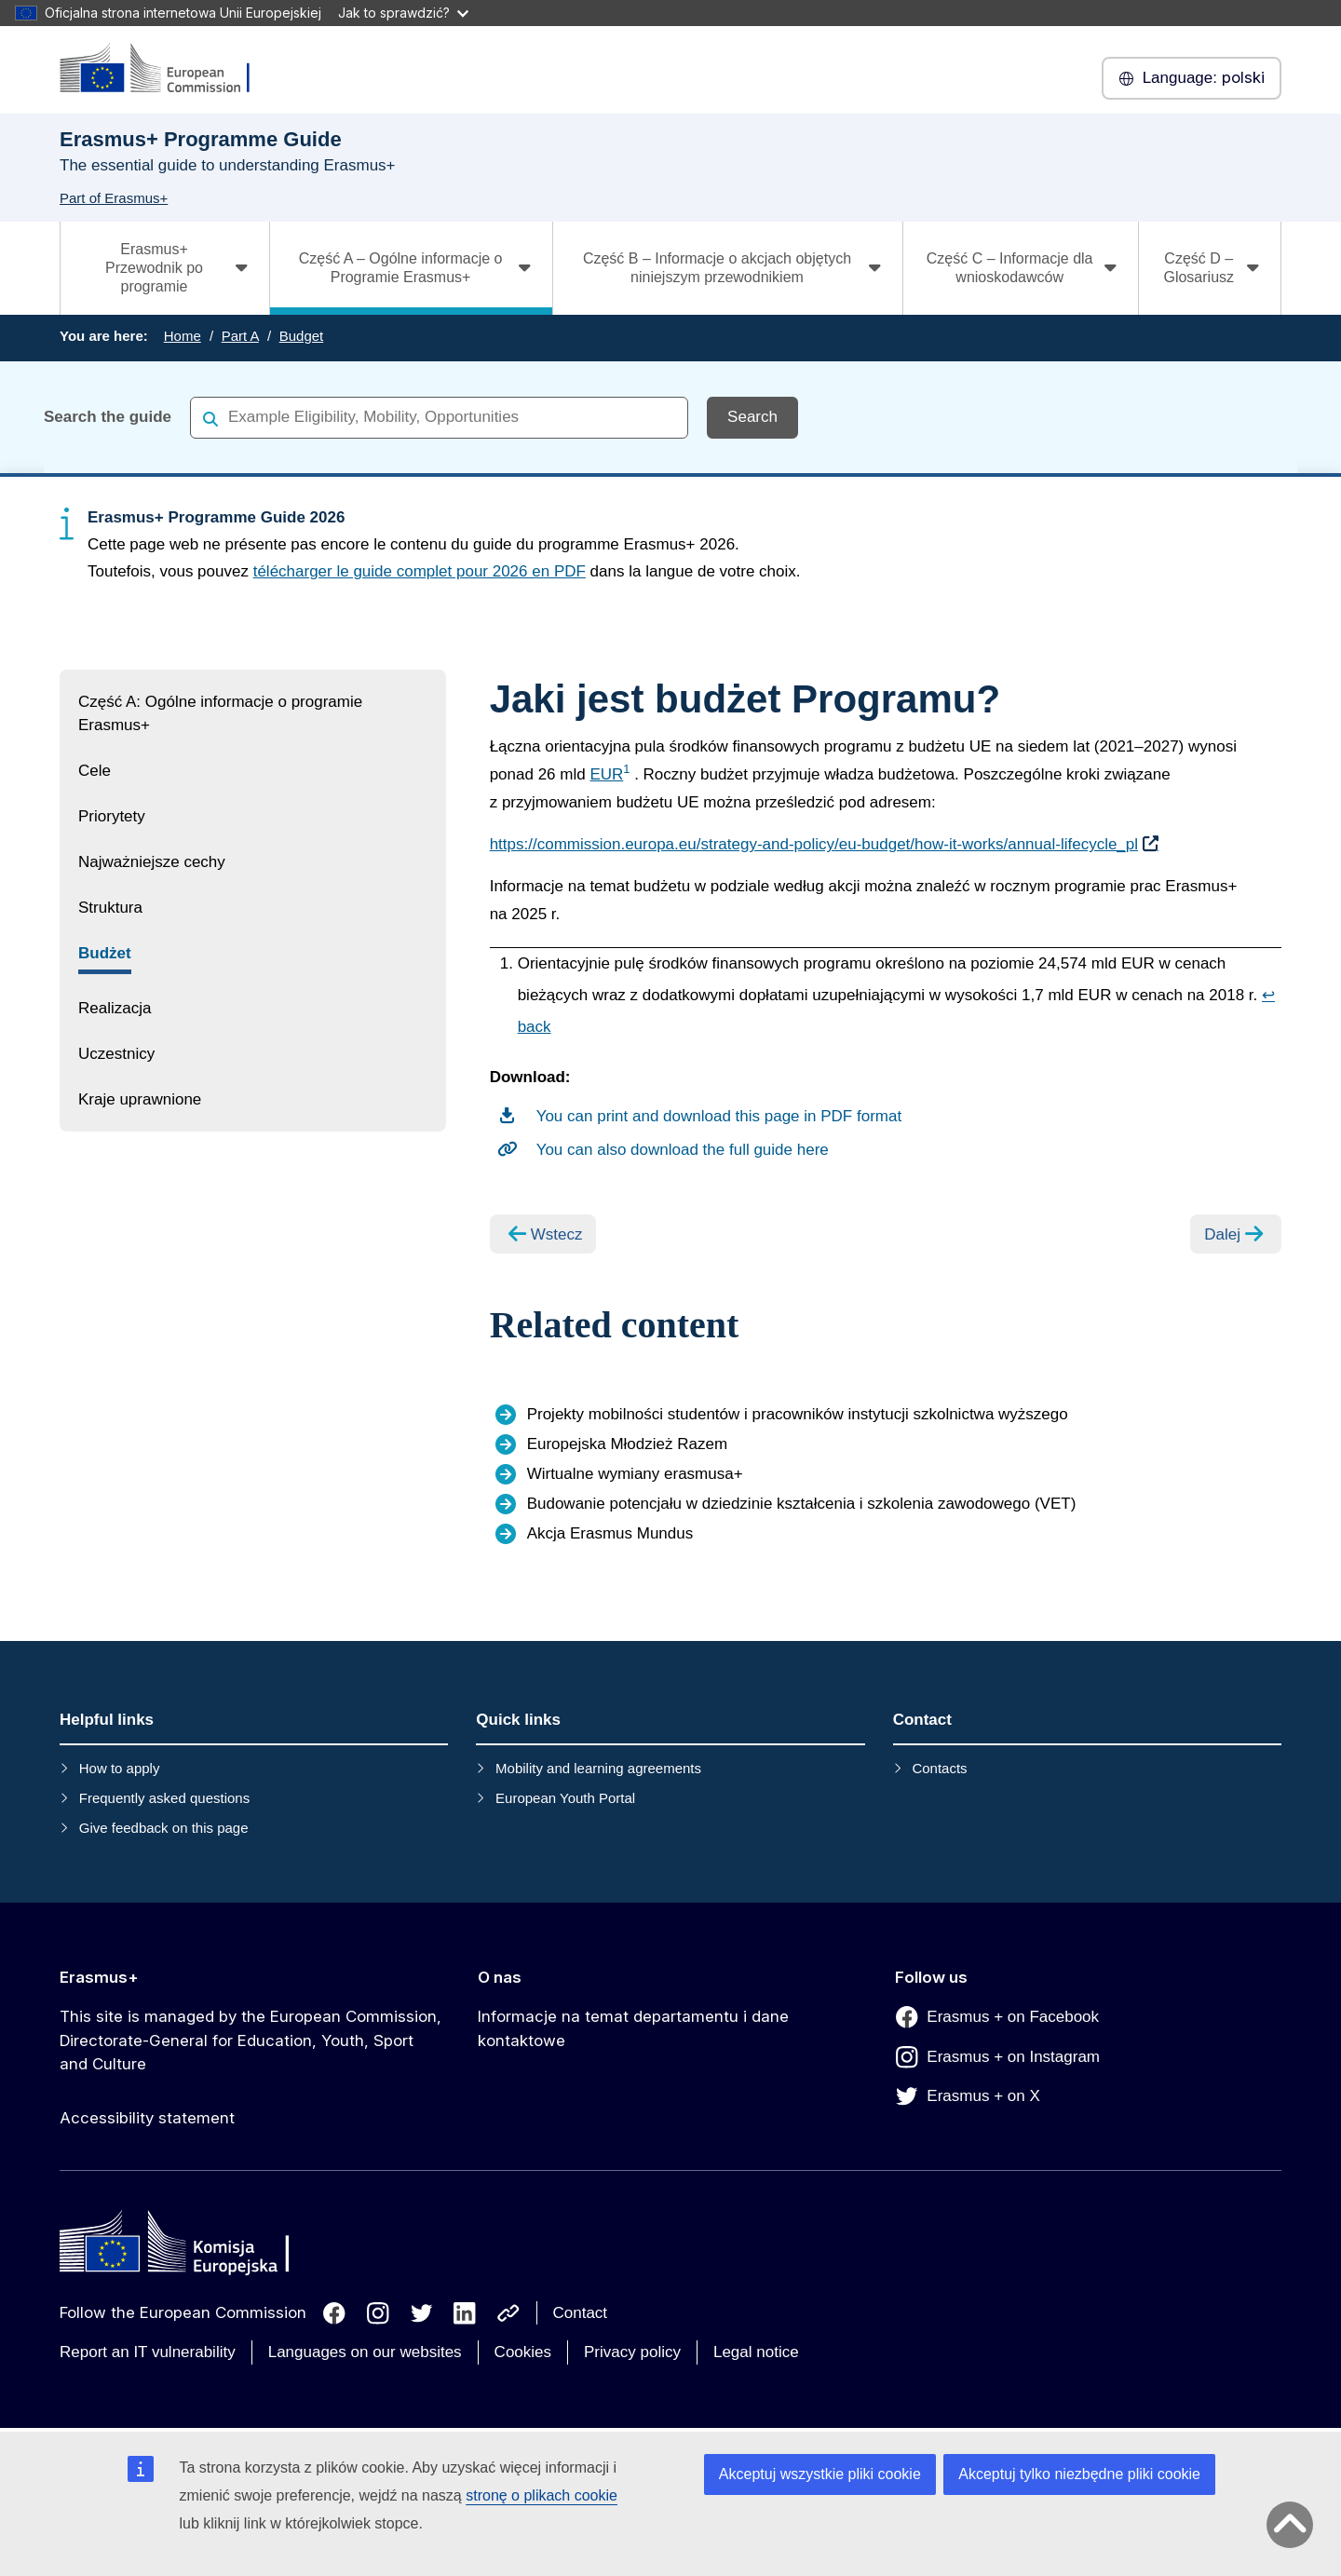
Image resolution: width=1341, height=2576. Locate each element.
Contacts (939, 1768)
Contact (580, 2313)
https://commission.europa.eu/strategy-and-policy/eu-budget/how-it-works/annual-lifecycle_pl (814, 844)
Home (182, 336)
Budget (301, 336)
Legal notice (756, 2352)
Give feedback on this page (164, 1828)
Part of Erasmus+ (114, 198)
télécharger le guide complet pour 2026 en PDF (419, 571)
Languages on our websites (365, 2352)
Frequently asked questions (164, 1798)
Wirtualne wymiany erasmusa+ (635, 1474)
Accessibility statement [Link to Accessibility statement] (147, 2117)
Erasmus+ (99, 1977)
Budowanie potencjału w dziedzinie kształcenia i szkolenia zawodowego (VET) (802, 1503)
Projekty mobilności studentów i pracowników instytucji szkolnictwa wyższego (797, 1414)
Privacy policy (632, 2352)
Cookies (522, 2352)
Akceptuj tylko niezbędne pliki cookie (1079, 2474)
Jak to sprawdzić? (403, 12)
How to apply (119, 1768)
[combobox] (439, 417)
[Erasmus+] (167, 69)
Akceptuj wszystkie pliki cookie (820, 2474)
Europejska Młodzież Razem (627, 1444)
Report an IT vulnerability (148, 2352)
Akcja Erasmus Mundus (610, 1533)
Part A (240, 336)
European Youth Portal (565, 1798)
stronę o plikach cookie (541, 2495)
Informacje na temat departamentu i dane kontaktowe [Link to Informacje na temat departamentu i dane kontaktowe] (633, 2028)
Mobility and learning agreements (598, 1768)
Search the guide (107, 417)
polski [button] (1191, 78)
